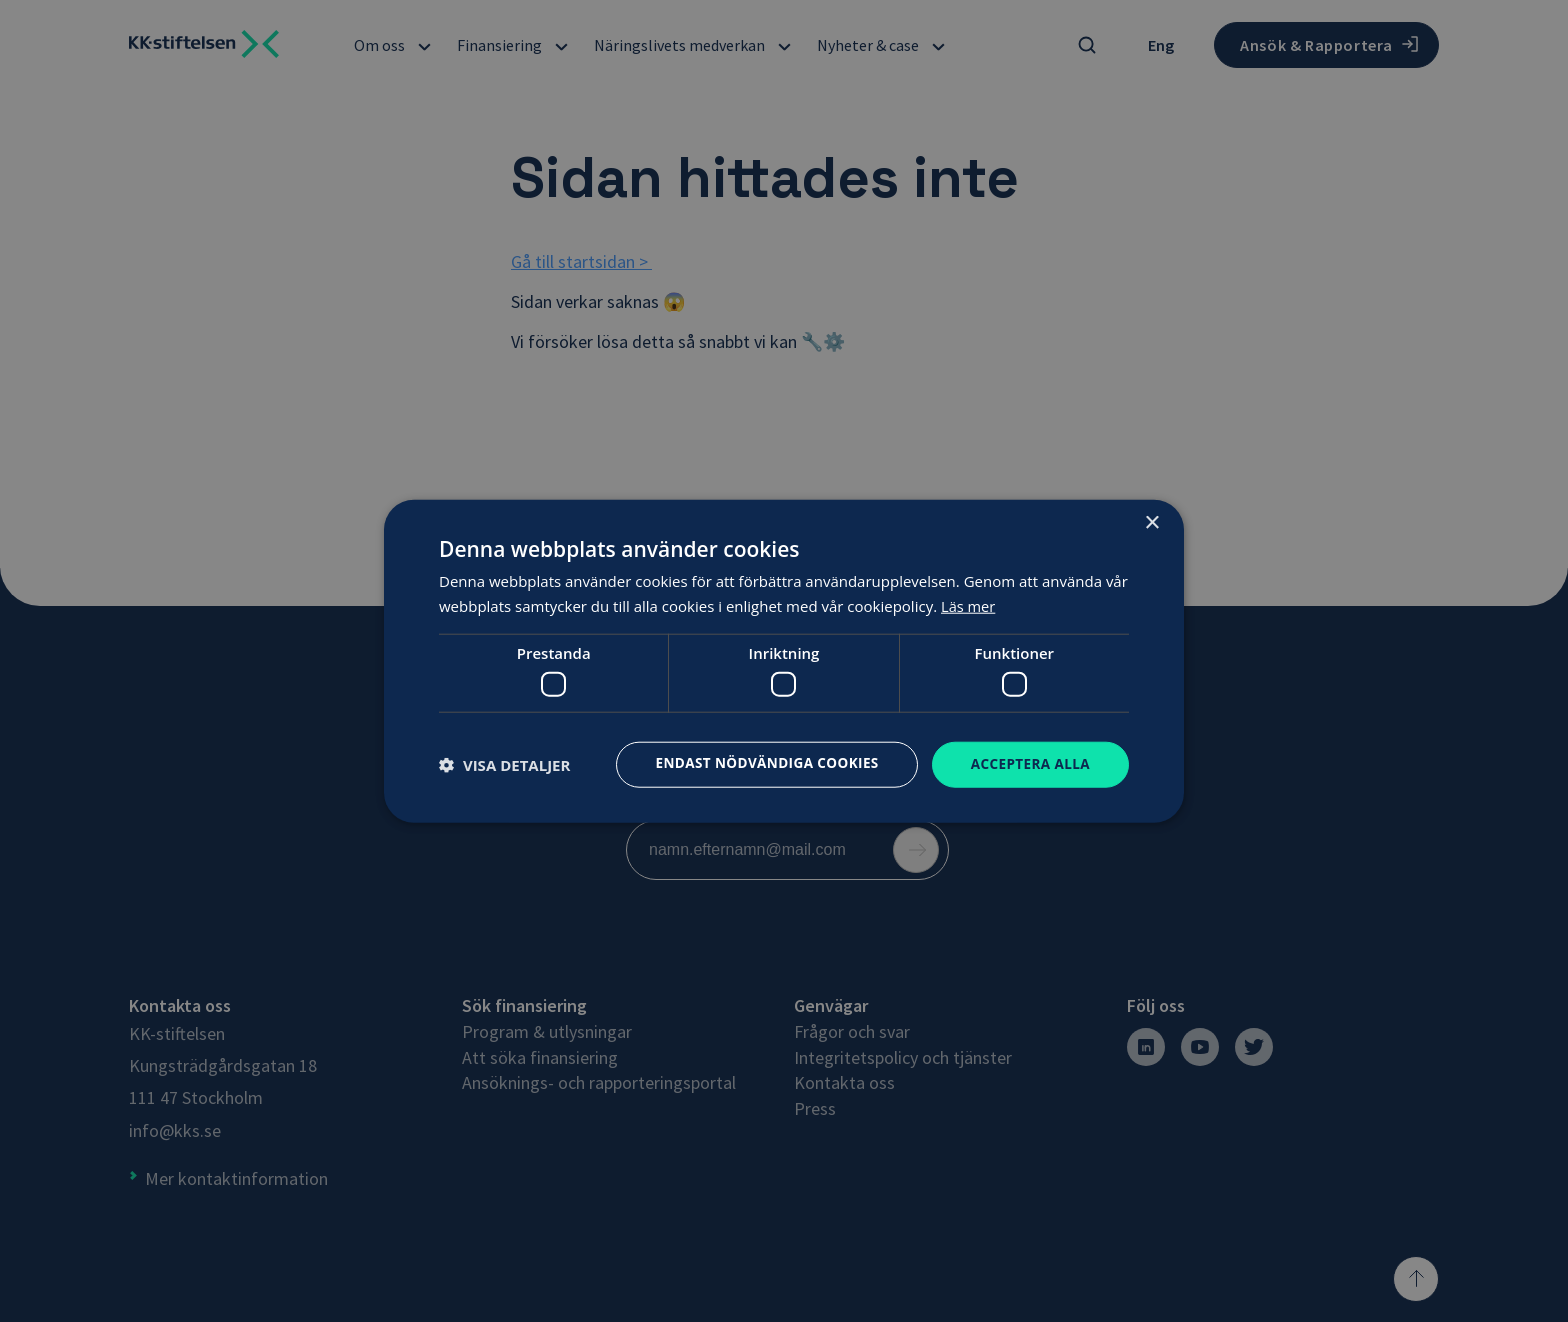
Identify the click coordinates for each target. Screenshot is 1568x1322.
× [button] (1151, 522)
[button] (504, 765)
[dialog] (784, 661)
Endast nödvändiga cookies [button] (759, 762)
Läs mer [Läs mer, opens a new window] (969, 605)
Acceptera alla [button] (1028, 763)
